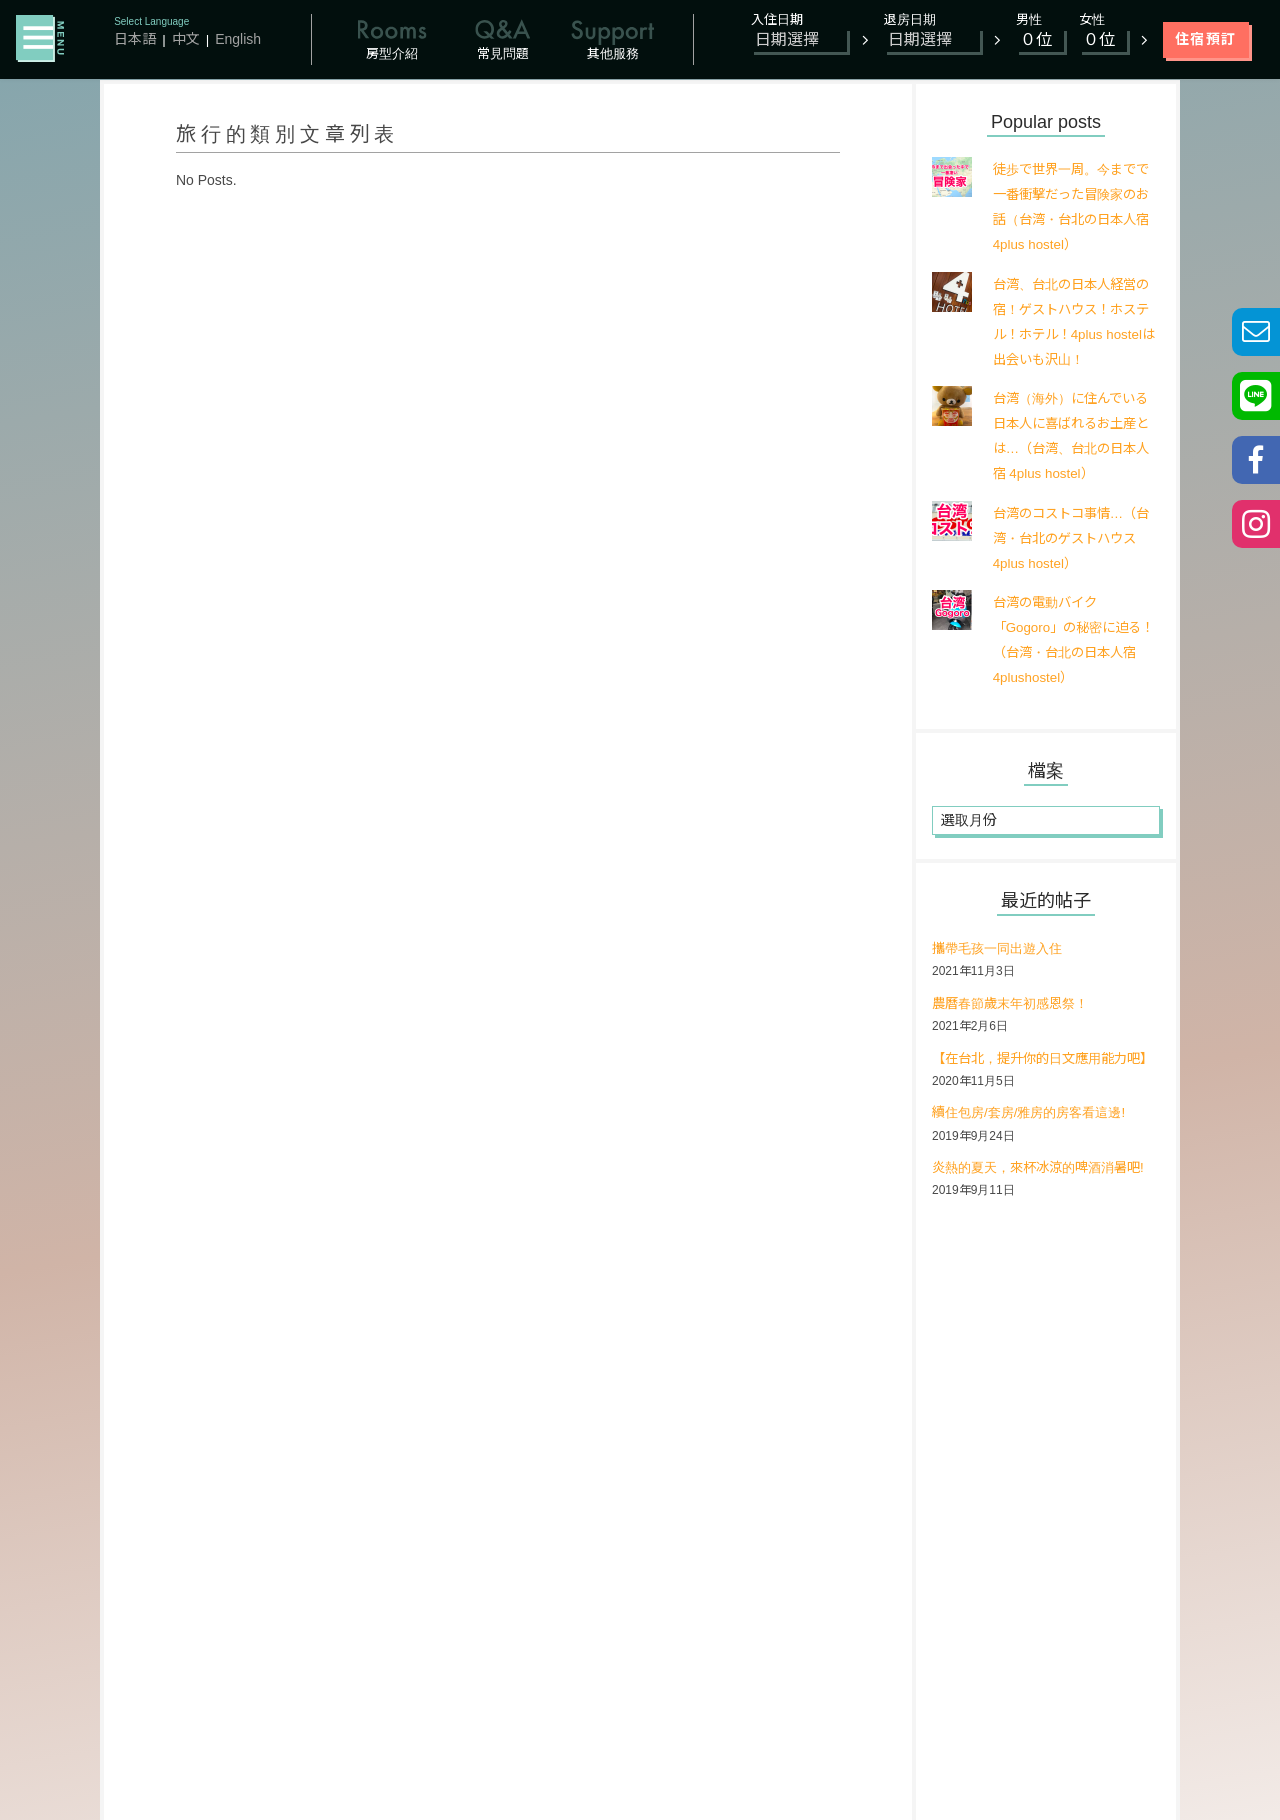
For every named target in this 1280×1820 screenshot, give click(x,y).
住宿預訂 (1206, 39)
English (238, 39)
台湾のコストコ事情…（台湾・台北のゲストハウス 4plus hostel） (1070, 538)
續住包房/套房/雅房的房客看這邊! (1036, 1139)
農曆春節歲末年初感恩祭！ (1016, 1004)
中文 (186, 39)
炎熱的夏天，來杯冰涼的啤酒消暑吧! (1046, 1194)
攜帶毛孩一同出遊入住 (1002, 949)
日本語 (135, 39)
